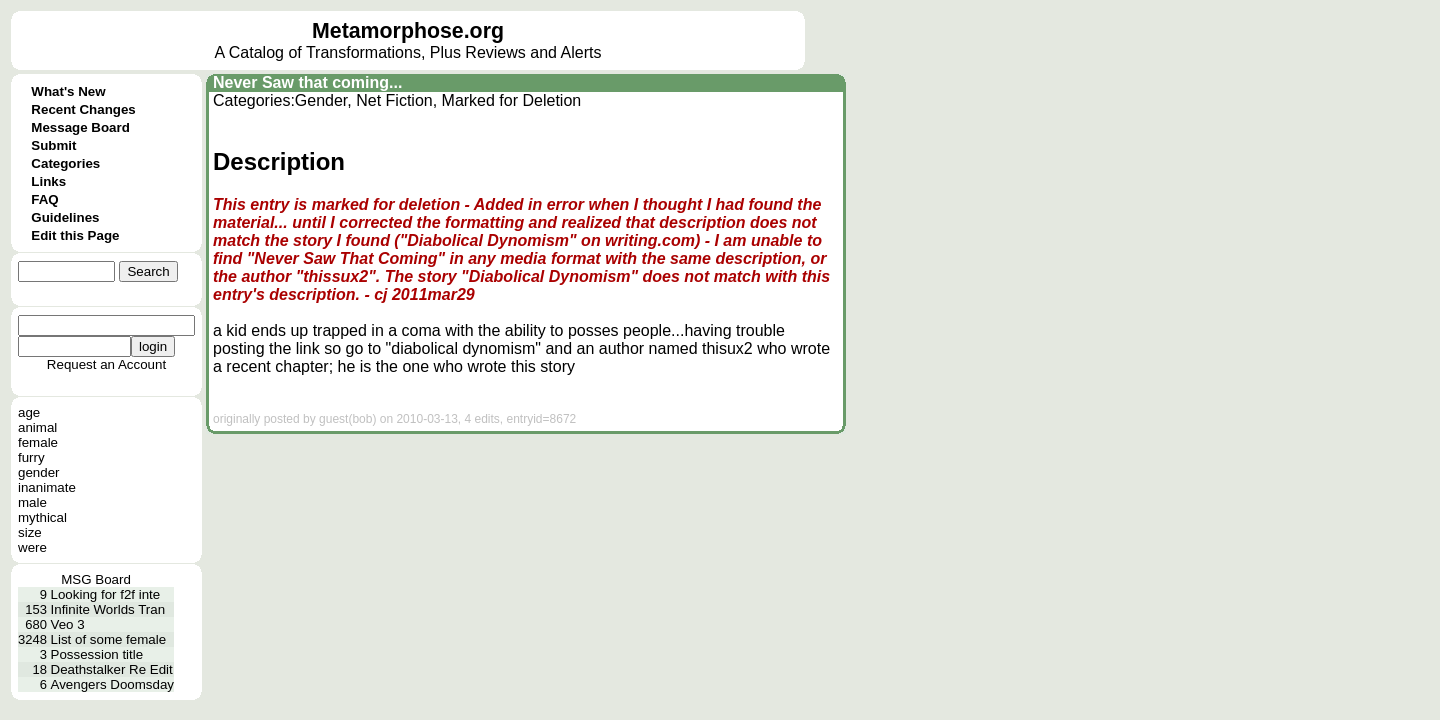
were (32, 547)
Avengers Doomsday (112, 684)
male (32, 502)
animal (37, 427)
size (30, 532)
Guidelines (65, 217)
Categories (65, 163)
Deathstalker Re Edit (112, 669)
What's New (68, 91)
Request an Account (106, 364)
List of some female (109, 639)
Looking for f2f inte (106, 594)
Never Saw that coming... (307, 82)
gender (39, 472)
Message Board (80, 127)
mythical (42, 517)
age (29, 412)
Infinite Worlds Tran (108, 609)
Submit (53, 145)
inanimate (47, 487)
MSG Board (96, 579)
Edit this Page (75, 235)
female (38, 442)
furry (31, 457)
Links (48, 181)
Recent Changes (83, 109)
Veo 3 (68, 624)
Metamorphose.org (408, 31)
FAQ (44, 199)
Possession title (97, 654)
